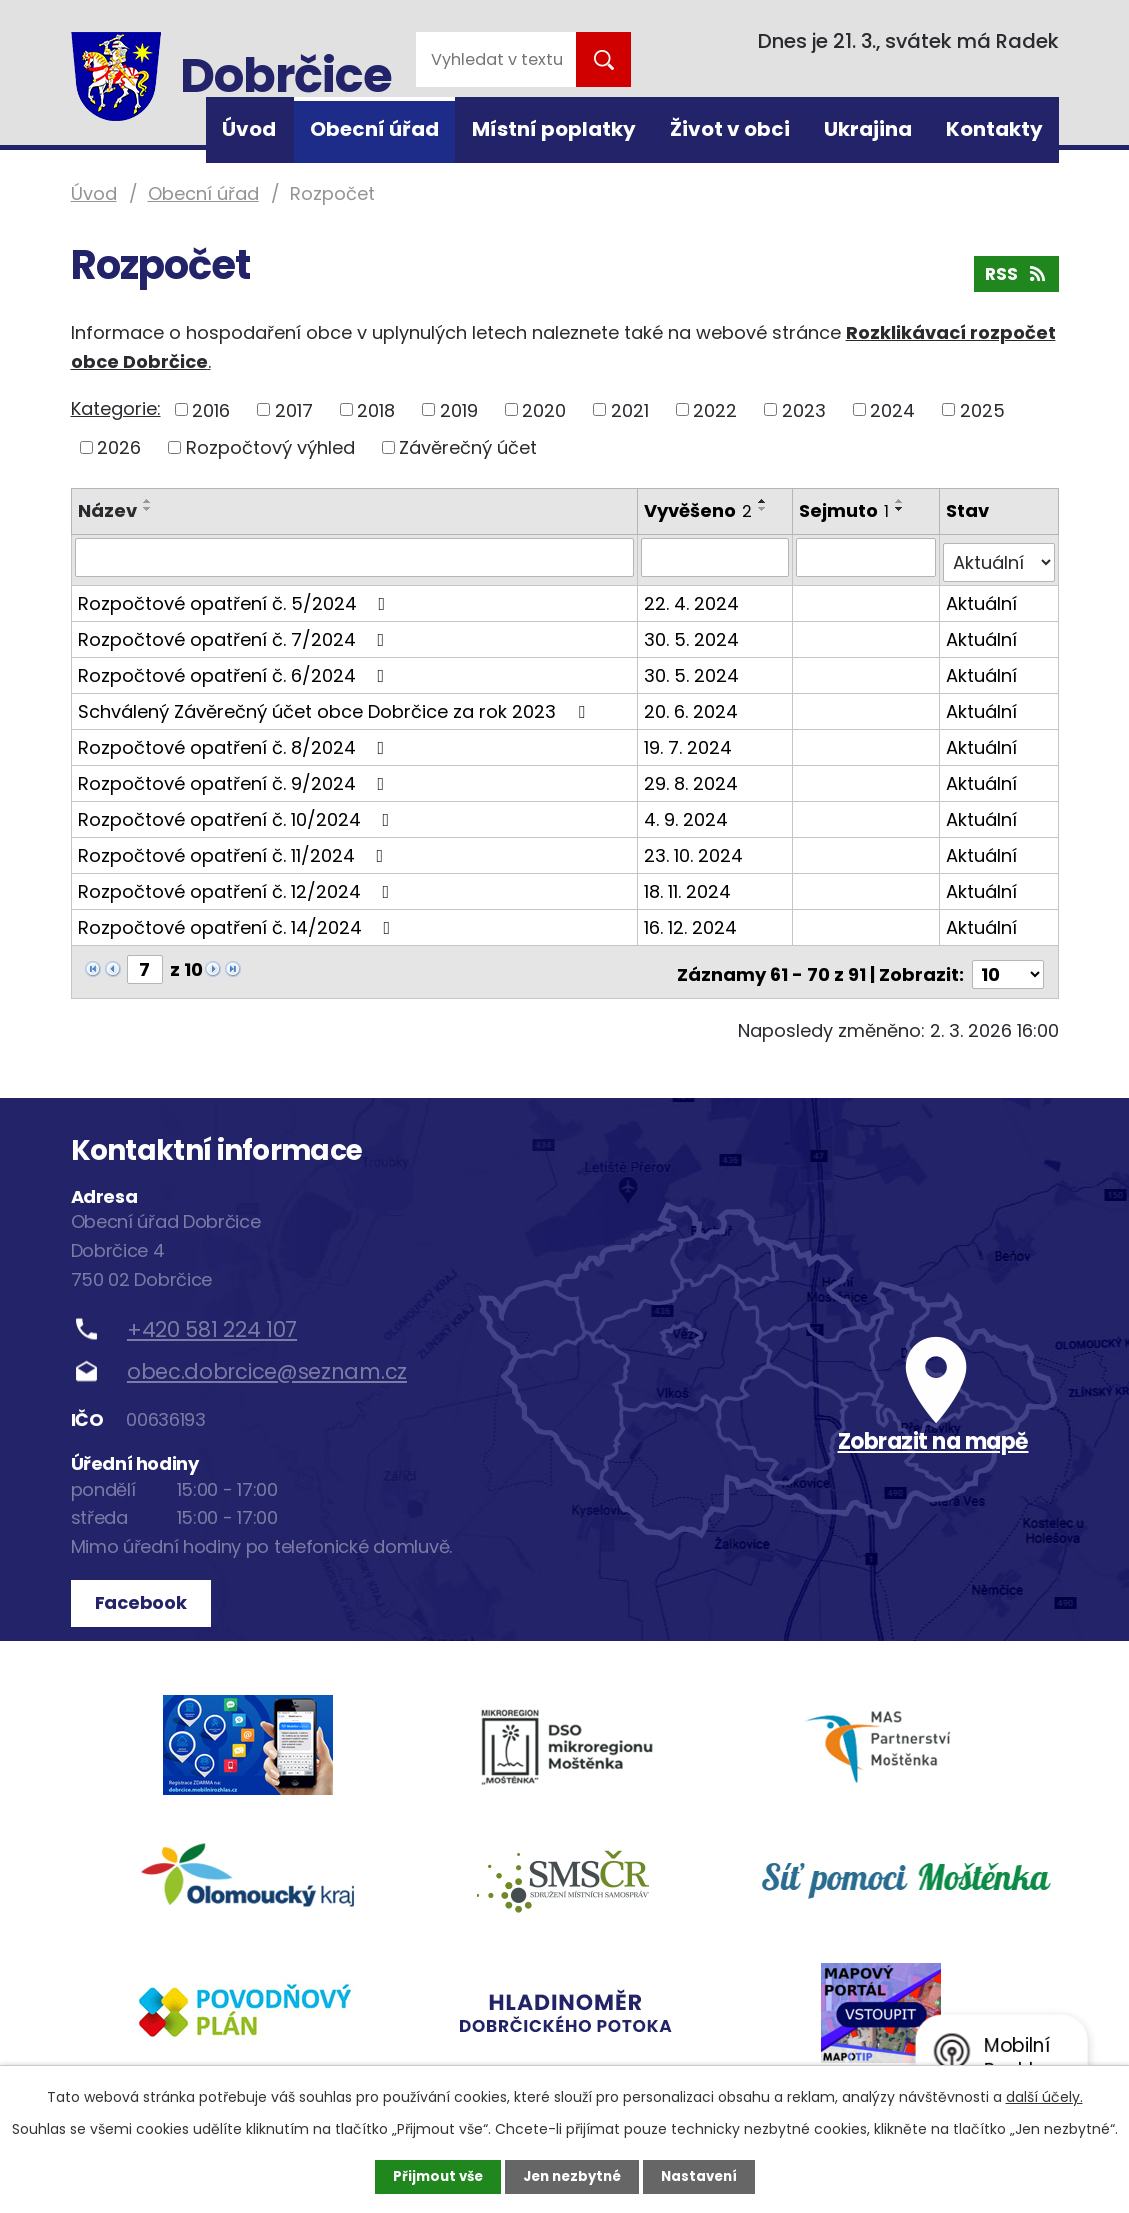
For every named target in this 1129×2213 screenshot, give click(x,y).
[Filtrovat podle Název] (355, 557)
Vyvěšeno (699, 510)
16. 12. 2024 (691, 921)
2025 (982, 409)
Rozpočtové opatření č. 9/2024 (235, 777)
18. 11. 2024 (688, 885)
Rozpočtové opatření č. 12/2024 (238, 885)
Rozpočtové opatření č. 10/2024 (238, 813)
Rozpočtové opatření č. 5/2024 (236, 597)
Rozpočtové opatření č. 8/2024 (235, 741)
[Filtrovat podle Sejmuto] (867, 557)
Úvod (249, 129)
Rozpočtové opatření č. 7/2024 (235, 633)
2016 (211, 409)
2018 (376, 409)
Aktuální (982, 597)
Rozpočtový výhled (270, 447)
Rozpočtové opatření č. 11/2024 (235, 849)
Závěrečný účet (468, 447)
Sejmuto (846, 510)
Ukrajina (868, 129)
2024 (892, 409)
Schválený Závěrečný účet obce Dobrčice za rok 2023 (335, 705)
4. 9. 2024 (687, 813)
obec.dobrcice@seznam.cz (267, 1360)
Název (107, 510)
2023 (804, 409)
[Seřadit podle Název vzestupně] (148, 501)
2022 (715, 409)
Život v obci (730, 129)
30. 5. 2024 (692, 633)
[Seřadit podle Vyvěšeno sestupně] (764, 509)
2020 (544, 409)
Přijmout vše (432, 2176)
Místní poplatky (554, 129)
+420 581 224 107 (212, 1317)
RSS (1015, 278)
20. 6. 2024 (692, 705)
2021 (630, 409)
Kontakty (994, 129)
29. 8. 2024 (692, 777)
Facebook (144, 1591)
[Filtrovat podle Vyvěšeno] (716, 557)
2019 (459, 409)
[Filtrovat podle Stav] (999, 557)
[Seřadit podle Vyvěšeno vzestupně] (764, 501)
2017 (294, 409)
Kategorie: (116, 408)
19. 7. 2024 (689, 741)
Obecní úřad (374, 129)
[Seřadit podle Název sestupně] (148, 509)
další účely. (1044, 2096)
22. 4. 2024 (692, 597)
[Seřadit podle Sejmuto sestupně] (902, 509)
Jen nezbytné (572, 2176)
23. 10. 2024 (694, 849)
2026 (119, 447)
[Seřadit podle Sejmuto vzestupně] (902, 501)
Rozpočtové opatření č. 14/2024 (238, 921)
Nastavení (705, 2176)
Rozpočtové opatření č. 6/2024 (235, 669)
